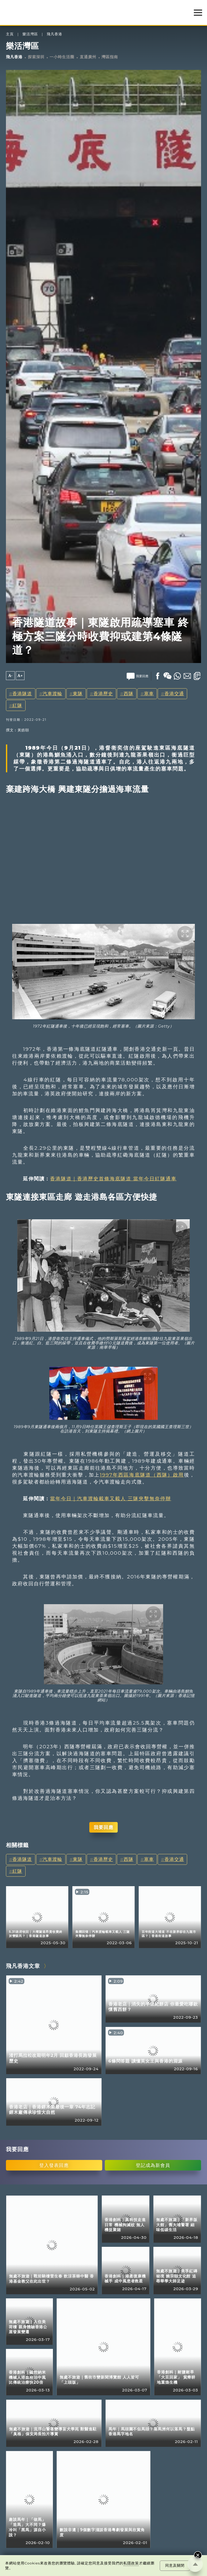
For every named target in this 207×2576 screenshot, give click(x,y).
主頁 (10, 34)
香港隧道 (22, 693)
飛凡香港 (54, 34)
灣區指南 (109, 56)
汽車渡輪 (52, 693)
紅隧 (17, 705)
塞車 (149, 693)
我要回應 (103, 1827)
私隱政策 (131, 2563)
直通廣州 (88, 56)
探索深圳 (36, 56)
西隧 (128, 693)
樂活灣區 (30, 34)
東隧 (78, 693)
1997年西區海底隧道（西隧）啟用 (142, 1475)
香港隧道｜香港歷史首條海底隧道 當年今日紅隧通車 (113, 1178)
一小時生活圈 (62, 56)
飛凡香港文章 (23, 1966)
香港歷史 (103, 693)
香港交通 (174, 693)
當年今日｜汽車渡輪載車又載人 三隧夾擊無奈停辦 (110, 1498)
